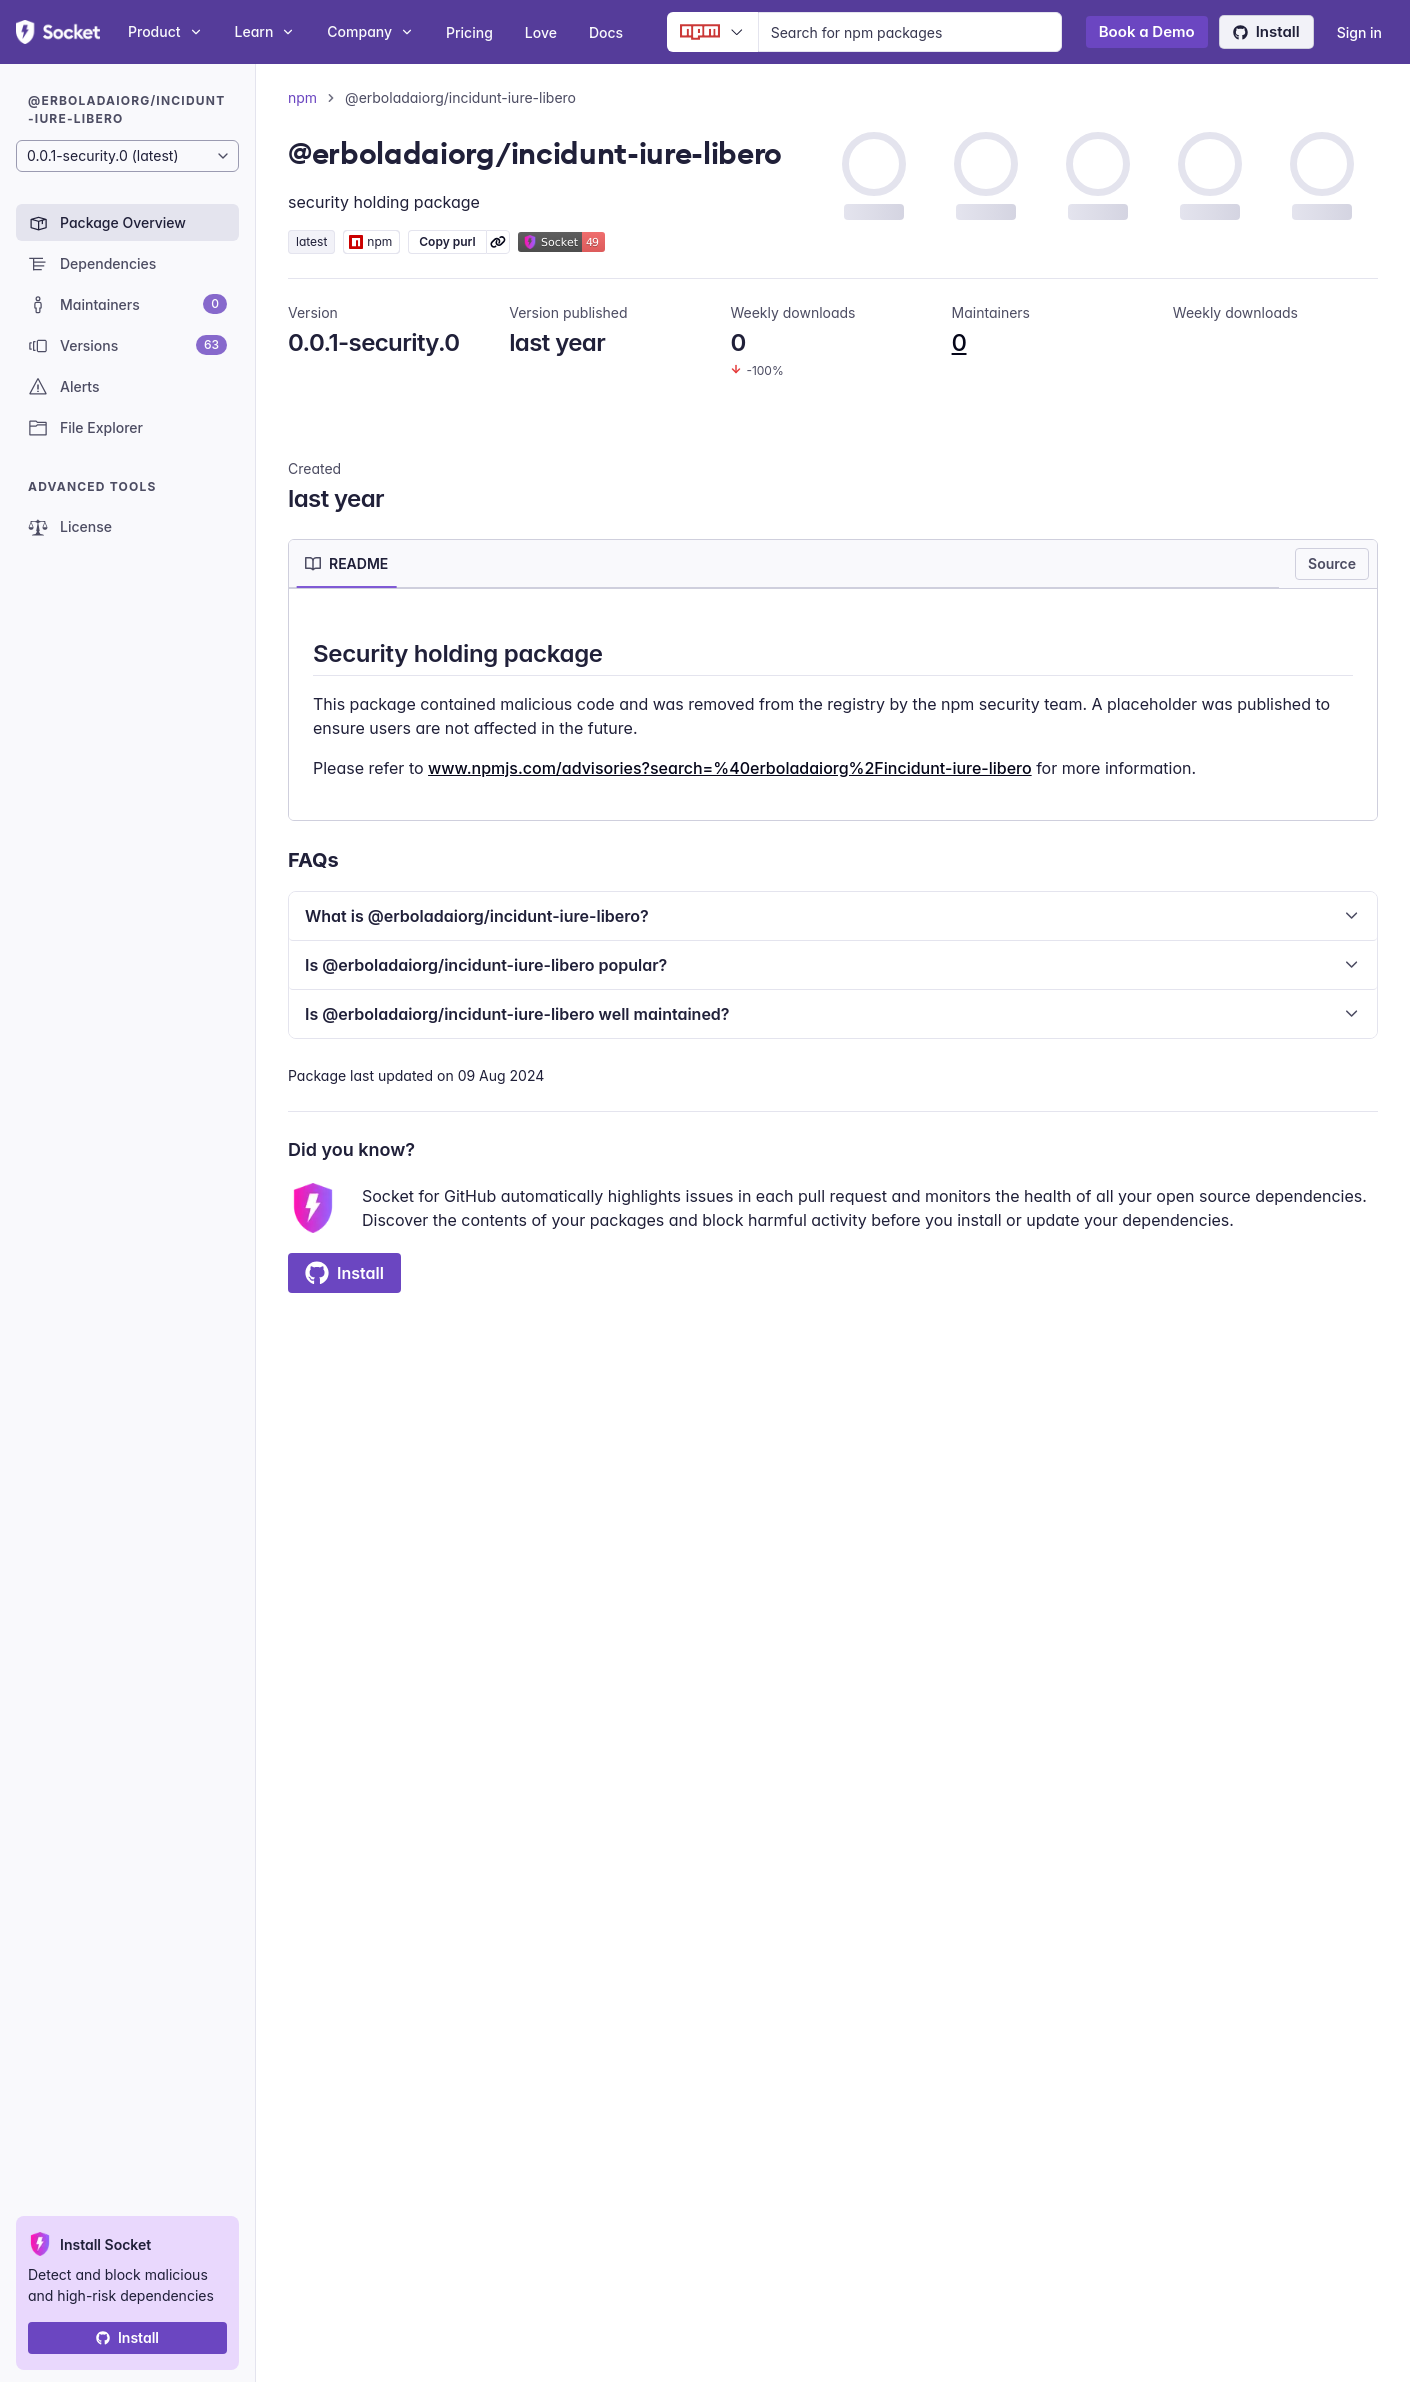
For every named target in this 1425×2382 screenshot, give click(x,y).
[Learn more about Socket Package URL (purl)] (498, 242)
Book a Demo (1147, 31)
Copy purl (447, 241)
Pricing (469, 32)
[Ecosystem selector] (712, 32)
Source (1332, 563)
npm (302, 97)
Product (165, 31)
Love (541, 32)
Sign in (1359, 32)
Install (1266, 31)
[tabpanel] (833, 708)
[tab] (346, 564)
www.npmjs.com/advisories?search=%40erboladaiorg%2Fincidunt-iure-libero (730, 768)
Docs (606, 32)
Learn (265, 31)
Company (370, 31)
